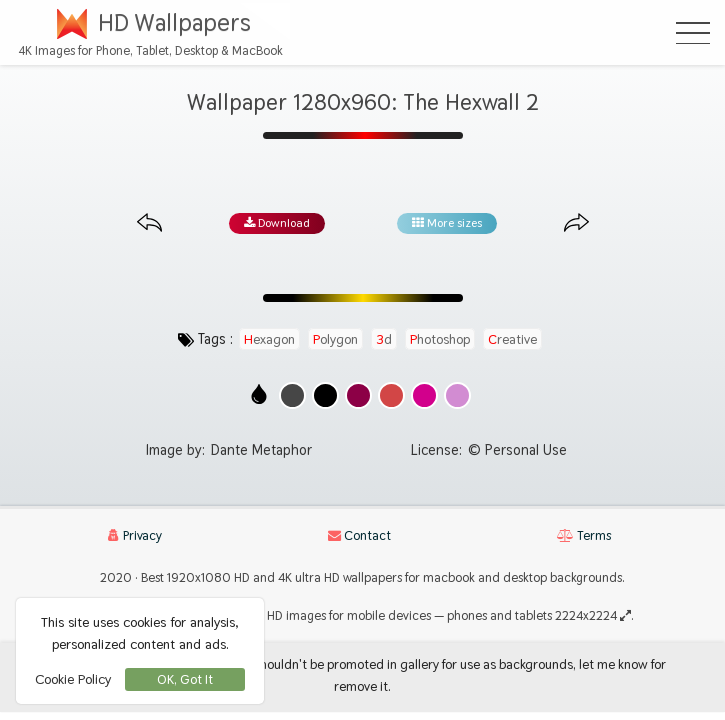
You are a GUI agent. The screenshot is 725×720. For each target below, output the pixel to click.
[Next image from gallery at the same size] (576, 223)
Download (277, 223)
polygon (335, 339)
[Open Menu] (693, 33)
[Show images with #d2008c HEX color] (424, 395)
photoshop (440, 339)
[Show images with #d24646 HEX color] (391, 395)
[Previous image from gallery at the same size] (149, 223)
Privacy (135, 535)
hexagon (269, 339)
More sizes (447, 223)
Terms (584, 535)
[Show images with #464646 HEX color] (292, 395)
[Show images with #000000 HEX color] (325, 395)
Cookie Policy (73, 679)
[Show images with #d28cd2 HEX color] (457, 395)
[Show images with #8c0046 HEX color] (358, 395)
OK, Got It (185, 679)
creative (512, 339)
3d (384, 339)
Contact (359, 535)
